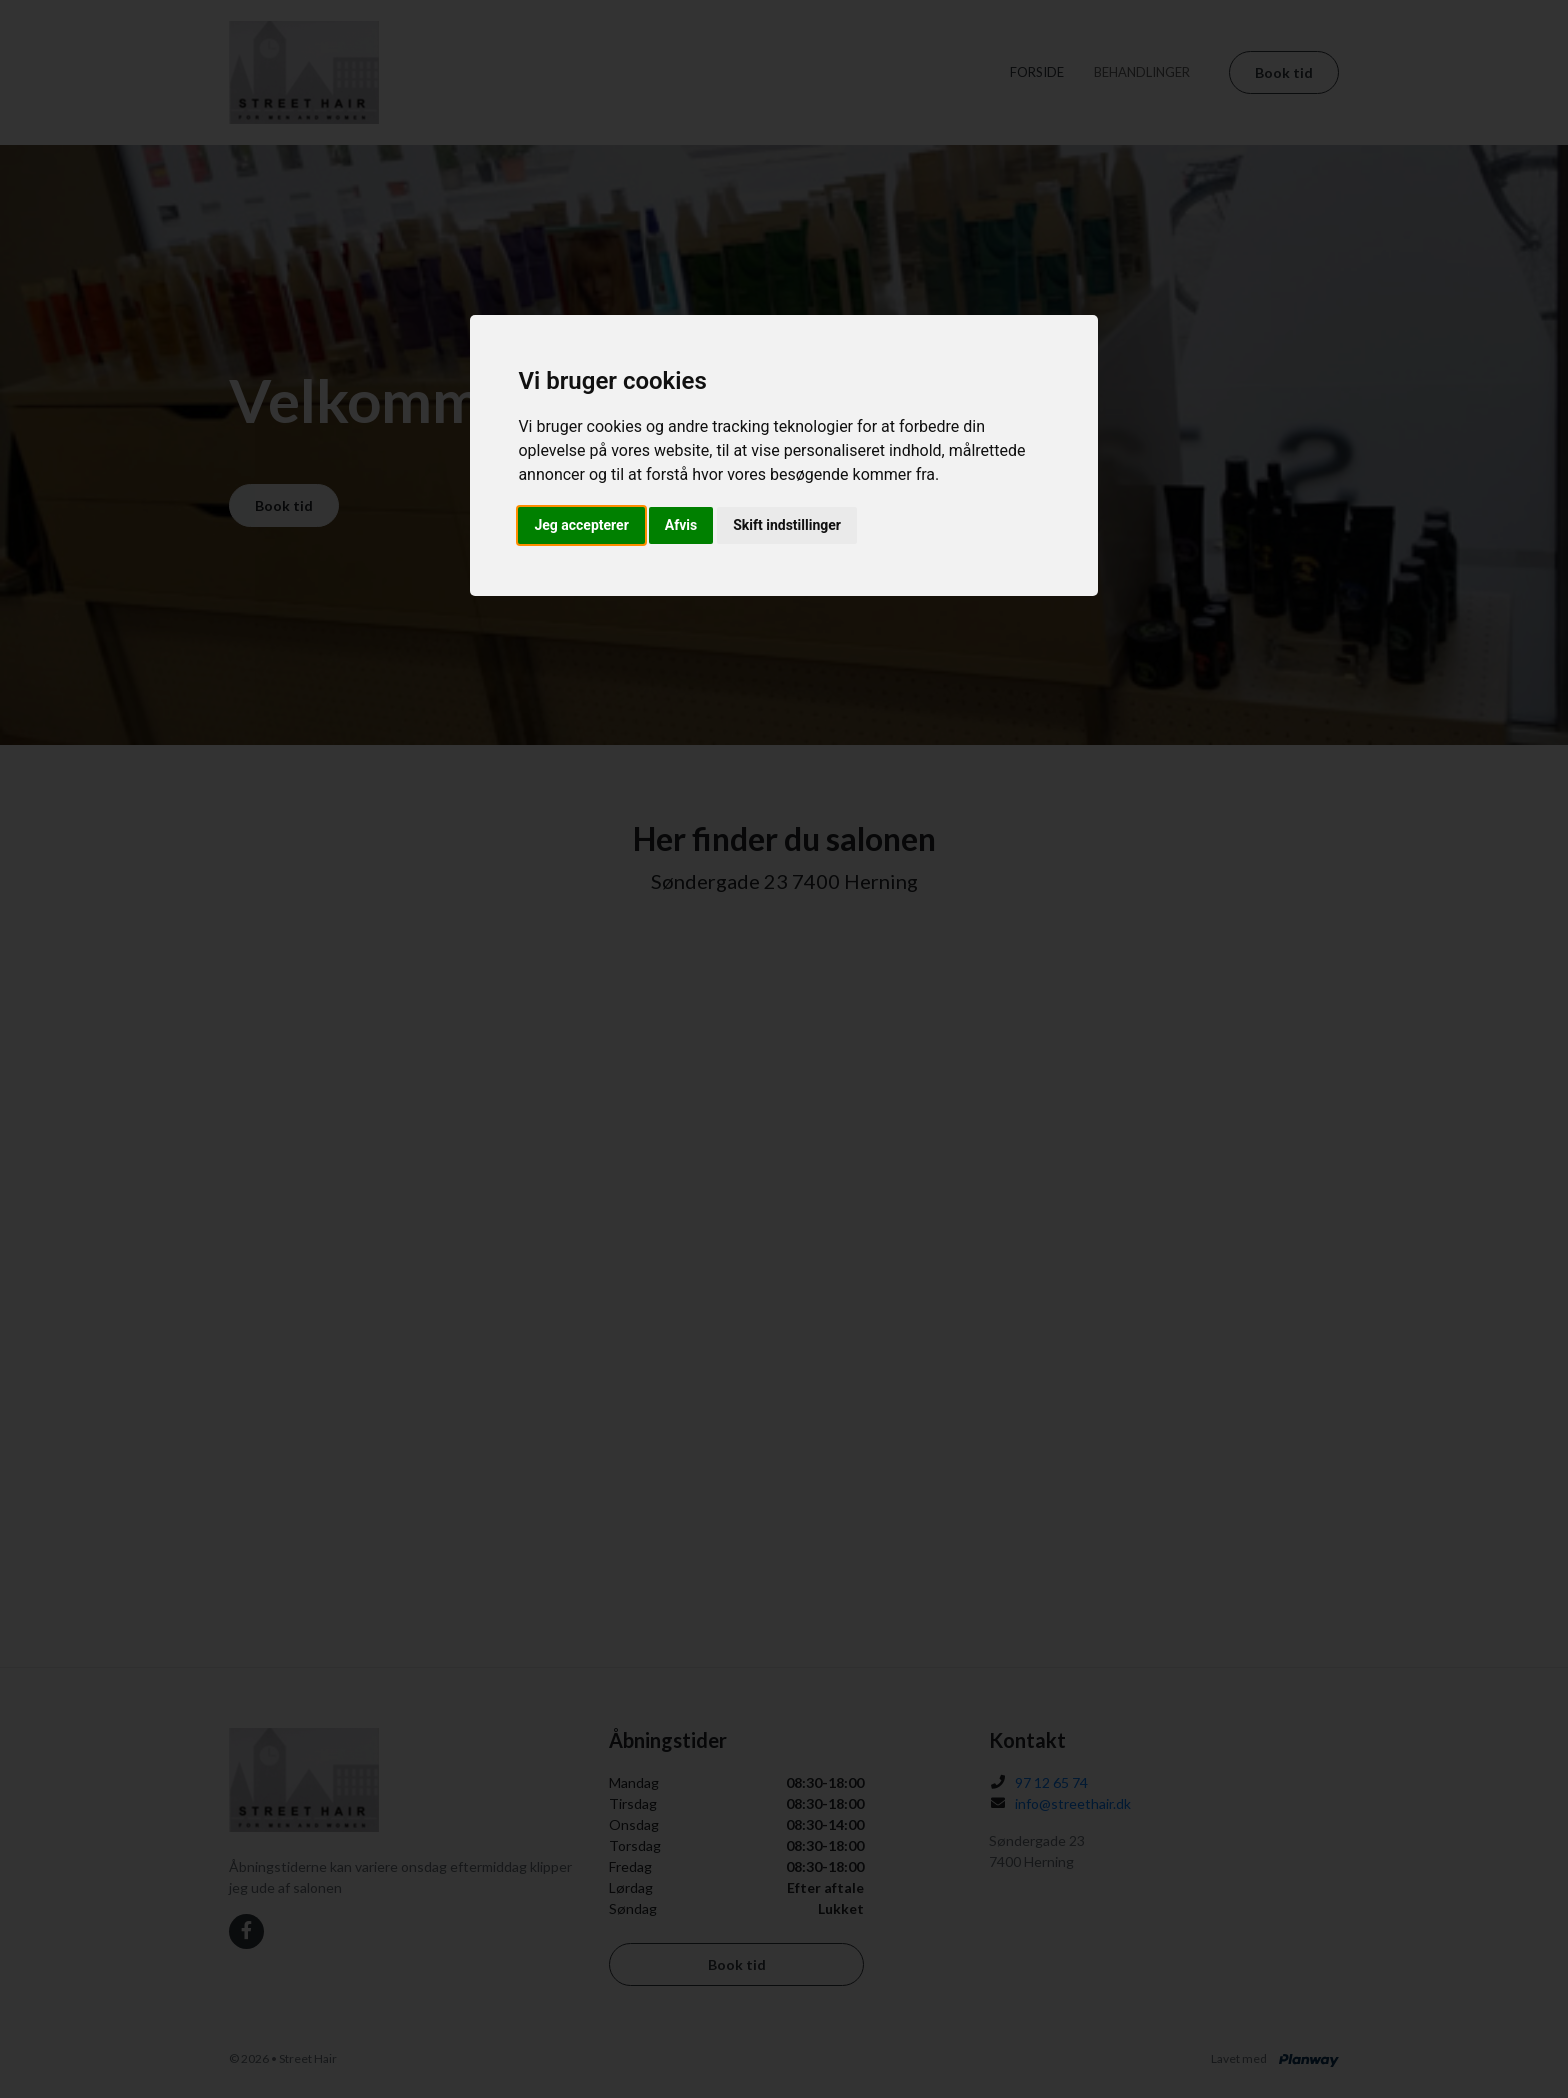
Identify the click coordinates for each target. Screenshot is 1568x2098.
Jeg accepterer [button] (581, 525)
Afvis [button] (681, 525)
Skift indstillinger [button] (787, 525)
